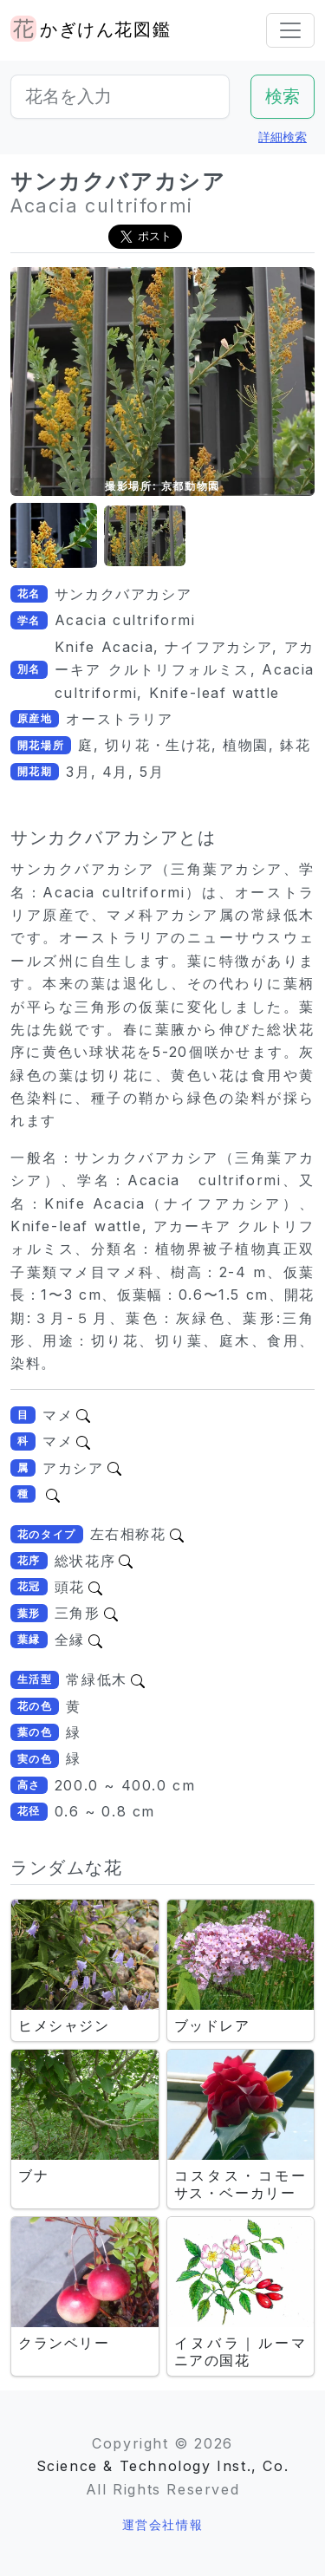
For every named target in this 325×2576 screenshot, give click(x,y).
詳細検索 (282, 136)
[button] (53, 536)
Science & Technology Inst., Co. (162, 2466)
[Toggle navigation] (290, 30)
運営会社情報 (163, 2524)
